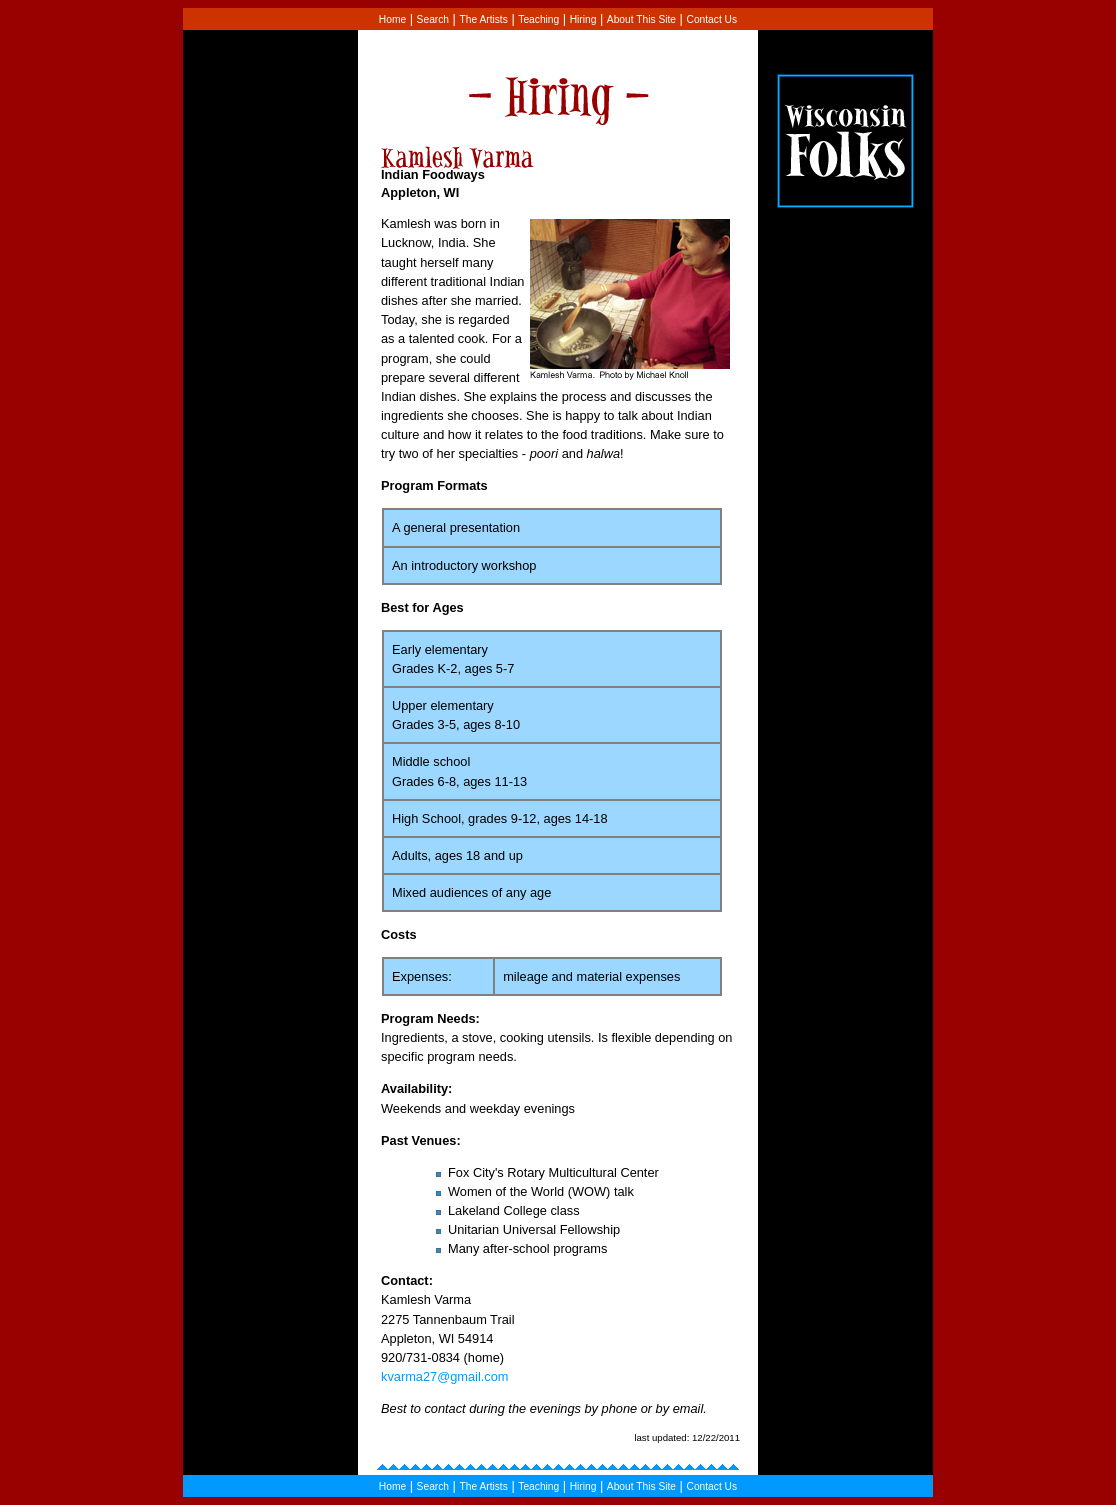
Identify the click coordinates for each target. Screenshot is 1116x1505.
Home (392, 19)
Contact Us (712, 19)
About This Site (641, 19)
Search (433, 19)
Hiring (583, 19)
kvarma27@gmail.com (445, 1376)
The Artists (483, 19)
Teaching (538, 19)
